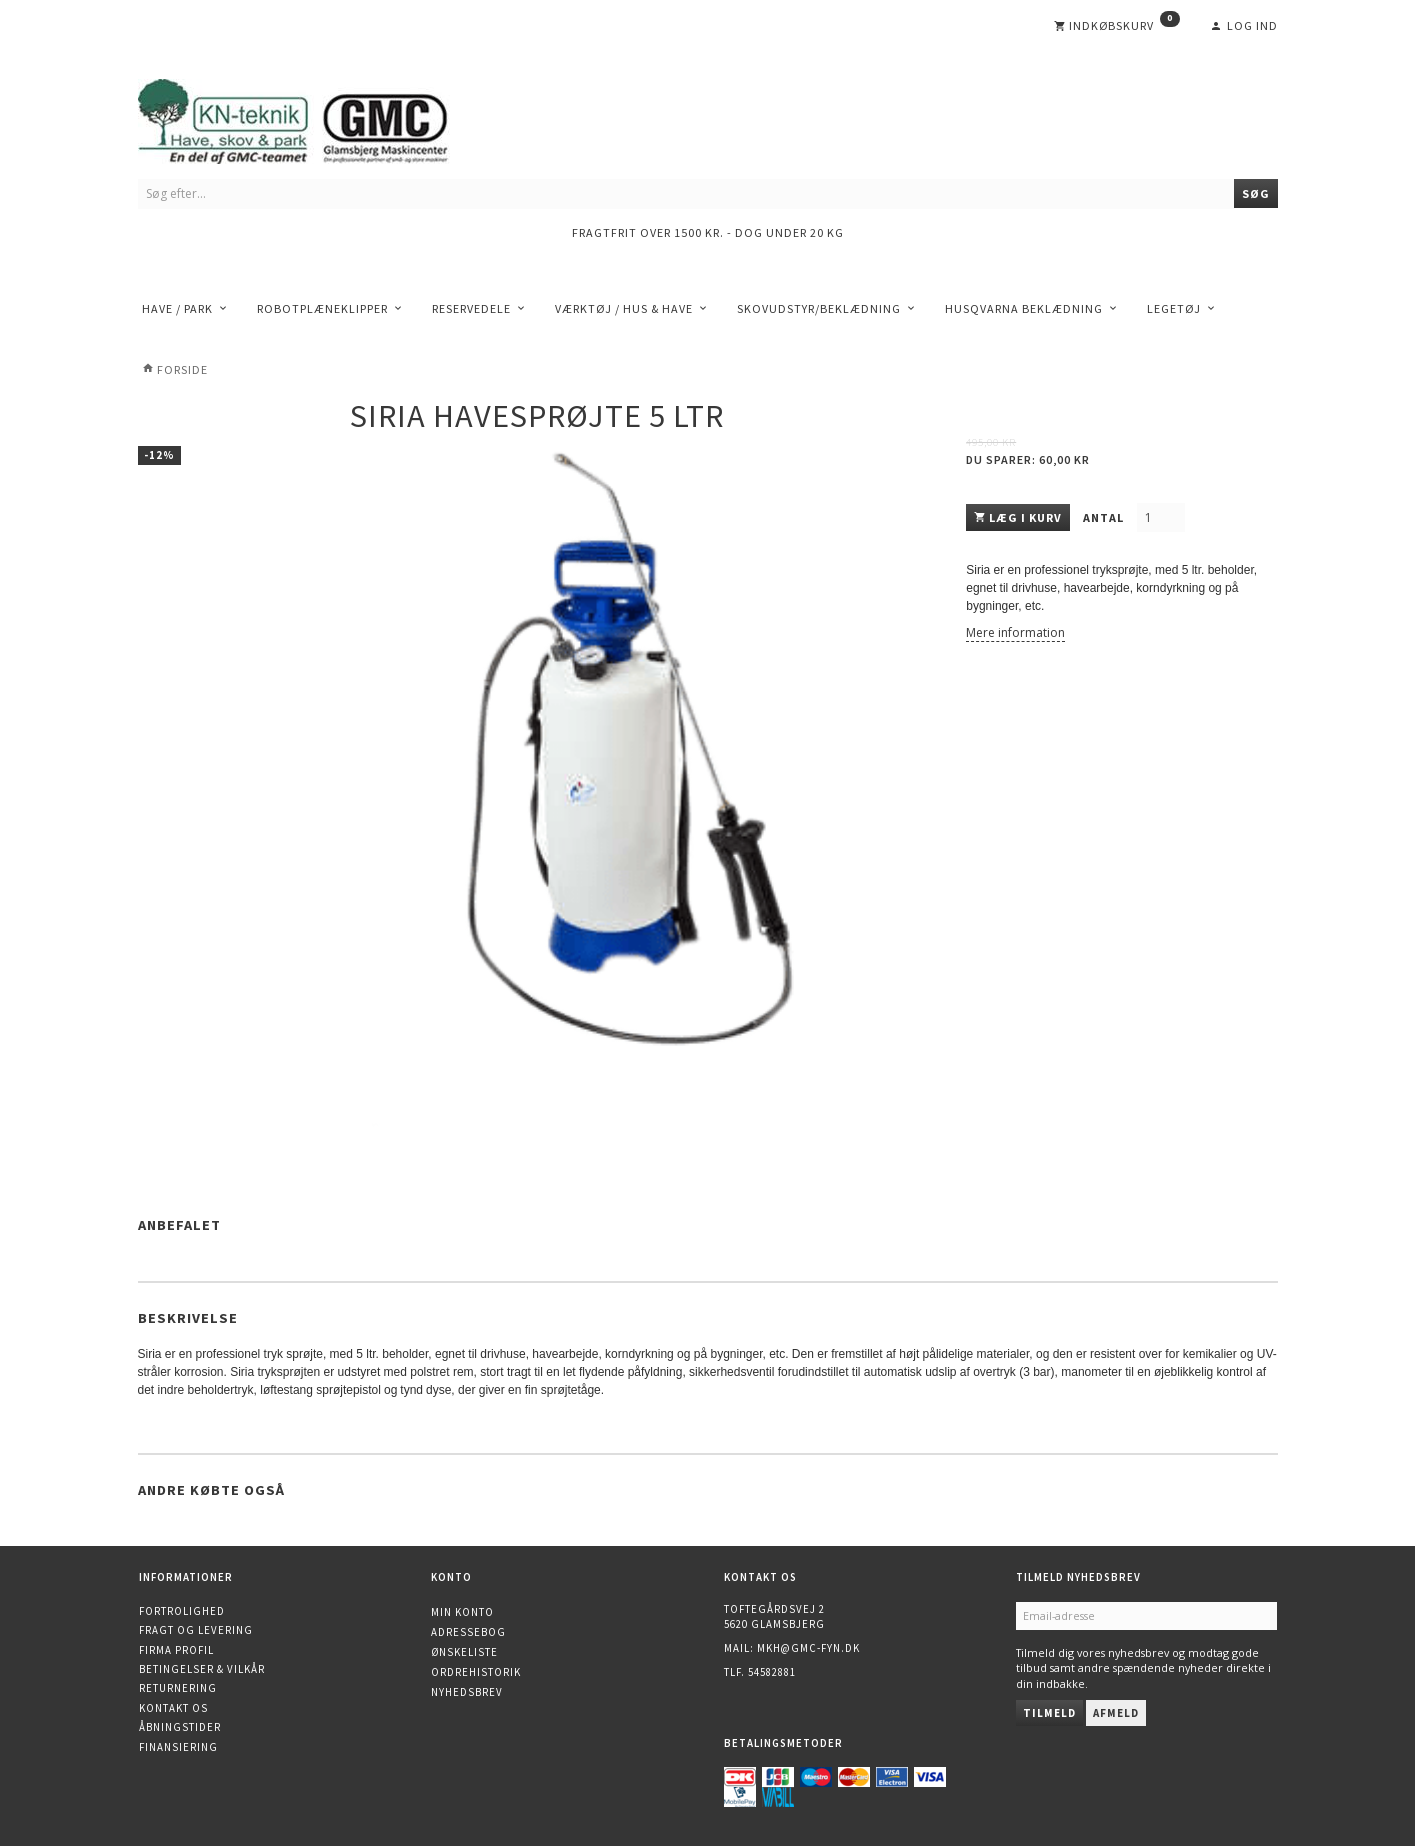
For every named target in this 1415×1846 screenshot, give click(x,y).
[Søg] (1256, 193)
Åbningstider (180, 1727)
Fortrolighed (182, 1611)
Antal (1105, 517)
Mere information (1015, 632)
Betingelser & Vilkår (202, 1669)
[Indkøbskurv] (1117, 26)
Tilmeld (1049, 1713)
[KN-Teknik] (318, 117)
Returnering (178, 1688)
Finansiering (178, 1747)
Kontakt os (173, 1708)
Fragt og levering (196, 1630)
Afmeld (1116, 1713)
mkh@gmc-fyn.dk (808, 1648)
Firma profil (176, 1650)
